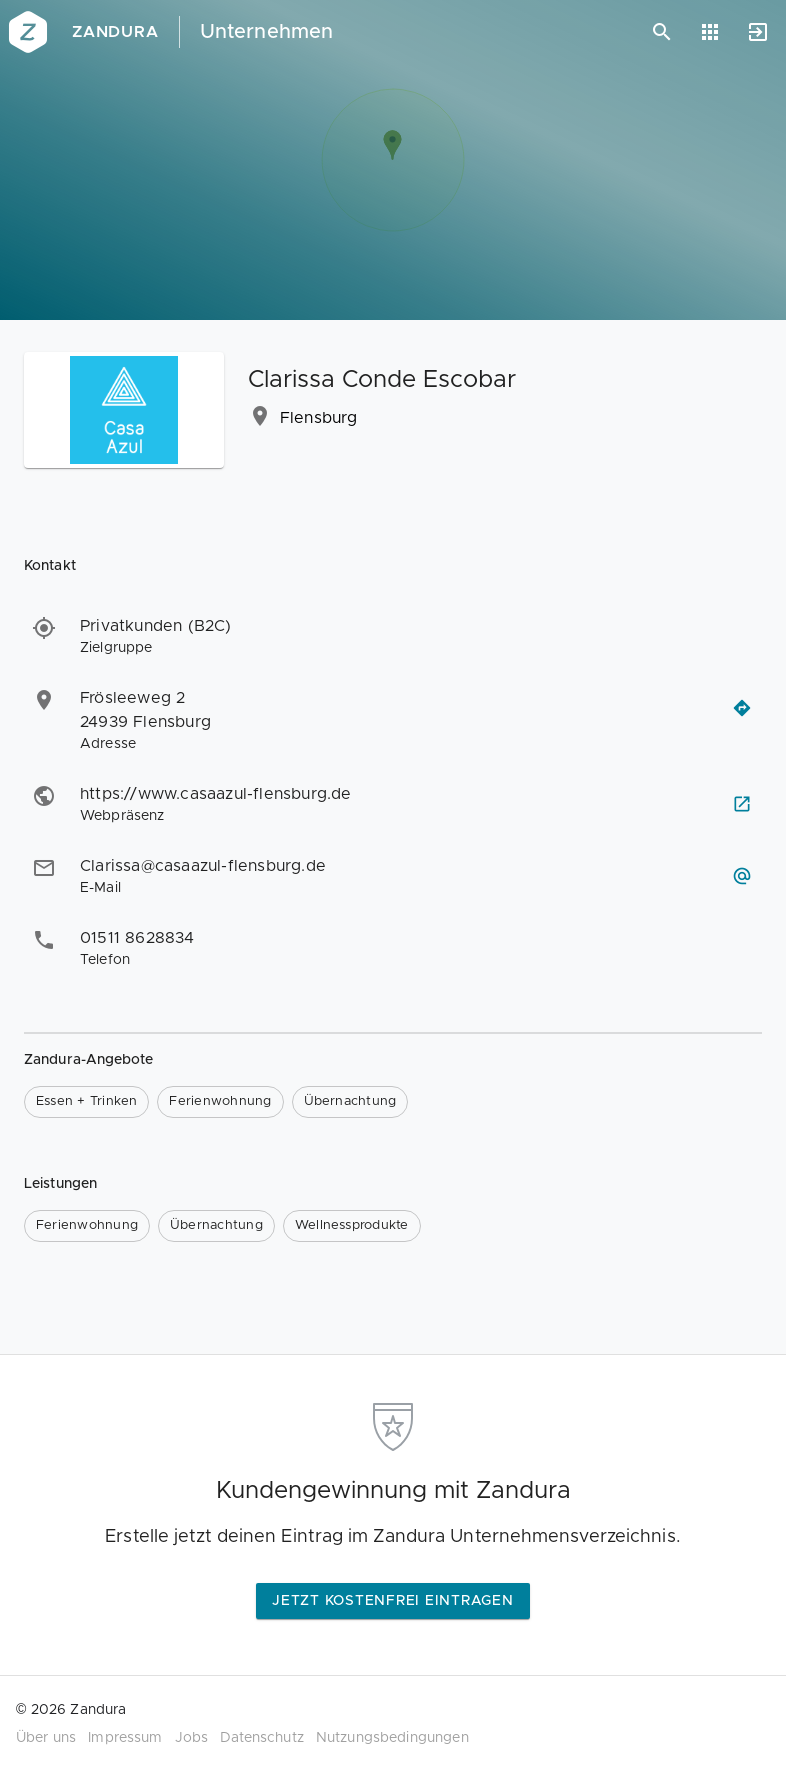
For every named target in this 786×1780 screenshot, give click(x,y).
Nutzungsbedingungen (392, 1738)
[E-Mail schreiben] (742, 876)
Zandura (115, 32)
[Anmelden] (758, 32)
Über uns (46, 1738)
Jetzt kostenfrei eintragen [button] (393, 1601)
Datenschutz (262, 1738)
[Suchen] (662, 32)
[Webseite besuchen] (742, 804)
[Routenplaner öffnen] (742, 708)
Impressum (125, 1738)
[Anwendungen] (710, 32)
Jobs (192, 1738)
